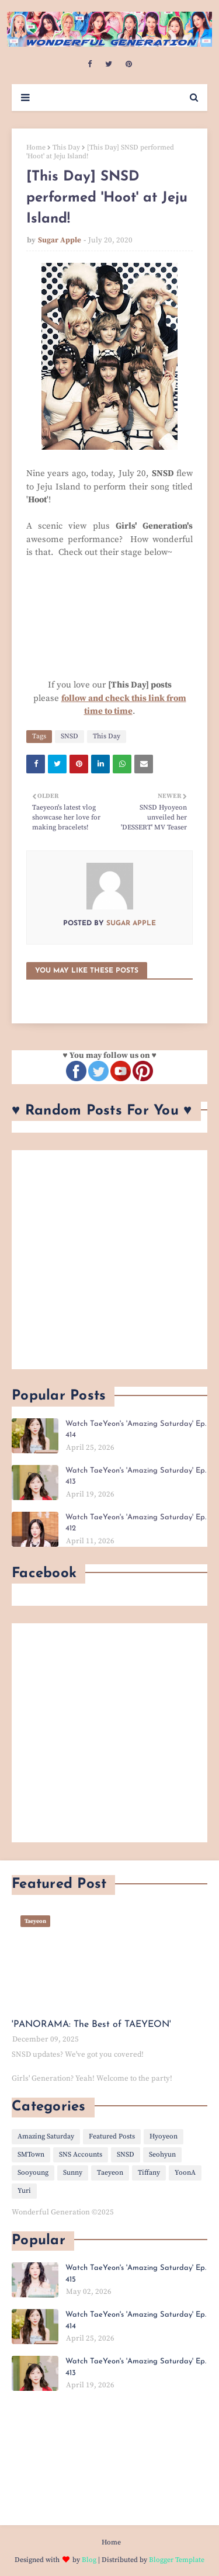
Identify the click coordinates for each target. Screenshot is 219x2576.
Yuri (24, 2190)
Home (36, 147)
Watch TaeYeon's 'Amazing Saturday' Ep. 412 (135, 1523)
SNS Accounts (80, 2154)
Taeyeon (110, 2172)
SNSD (69, 736)
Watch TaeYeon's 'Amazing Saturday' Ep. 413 (135, 1476)
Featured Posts (112, 2136)
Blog (89, 2560)
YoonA (185, 2172)
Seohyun (162, 2154)
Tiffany (149, 2172)
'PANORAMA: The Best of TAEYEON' (91, 2024)
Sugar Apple (59, 240)
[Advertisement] (109, 1259)
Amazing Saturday (46, 2136)
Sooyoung (33, 2172)
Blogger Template (176, 2560)
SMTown (31, 2154)
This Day (66, 147)
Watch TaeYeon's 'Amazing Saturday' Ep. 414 (135, 1429)
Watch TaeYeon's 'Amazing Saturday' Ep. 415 (135, 2273)
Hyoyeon (164, 2136)
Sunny (72, 2172)
